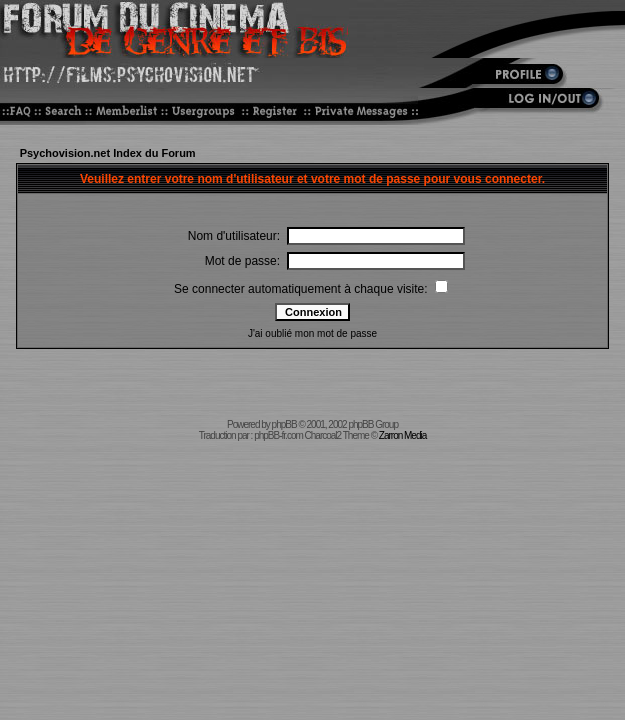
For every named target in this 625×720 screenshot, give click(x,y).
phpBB (284, 424)
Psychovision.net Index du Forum (108, 153)
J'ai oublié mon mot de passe (312, 333)
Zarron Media (402, 435)
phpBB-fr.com (278, 435)
